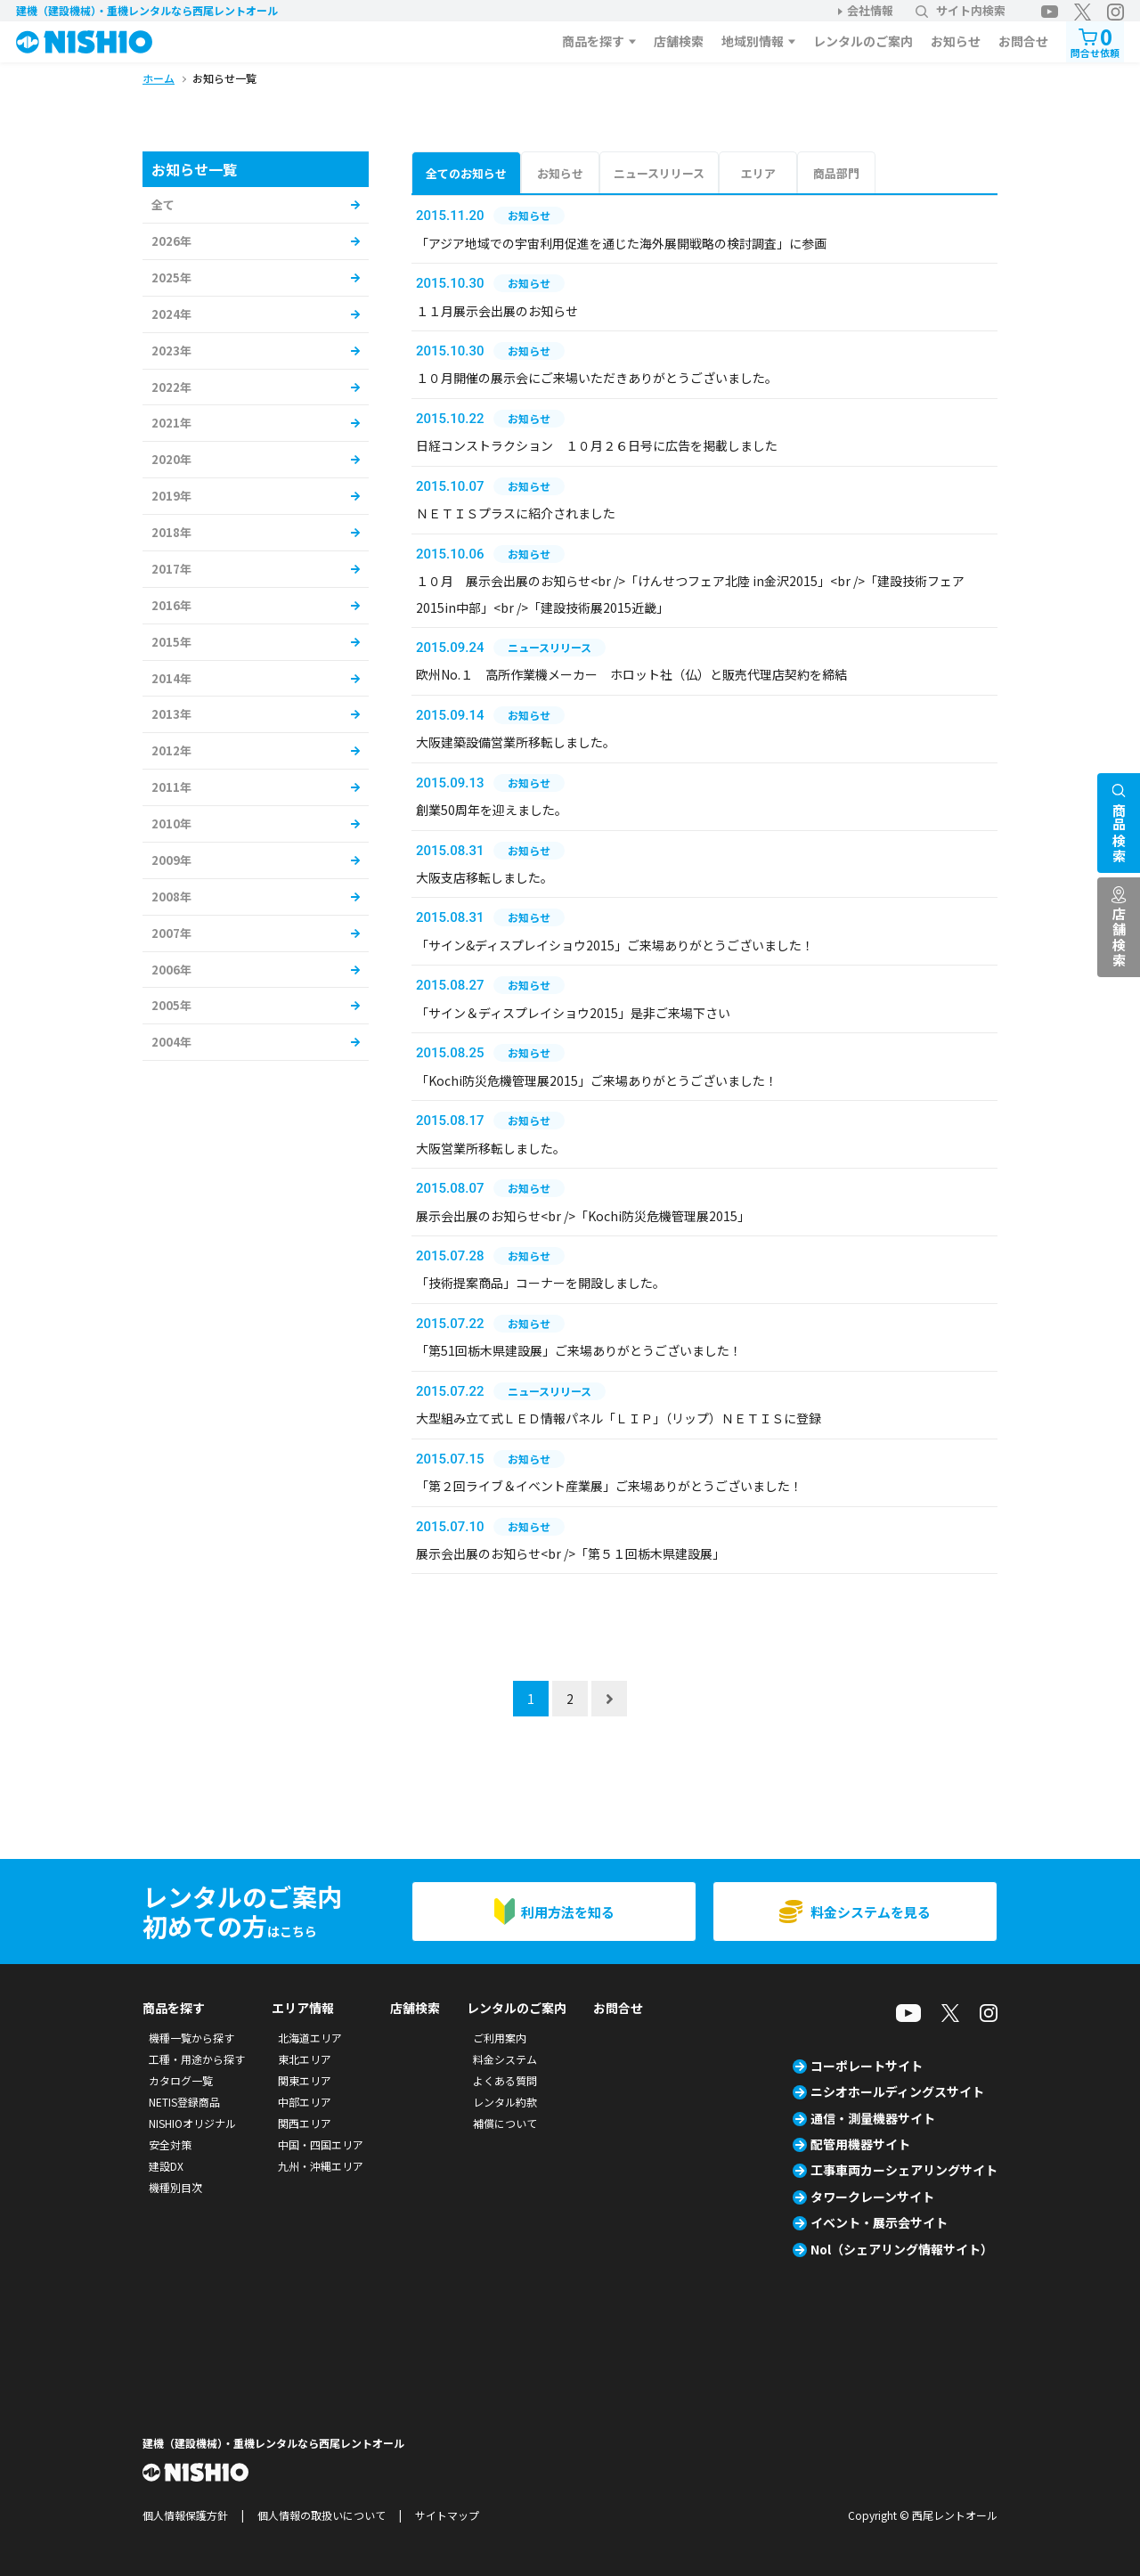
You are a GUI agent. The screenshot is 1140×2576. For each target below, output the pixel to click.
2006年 (171, 969)
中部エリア (304, 2101)
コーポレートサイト (866, 2066)
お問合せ (1023, 41)
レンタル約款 (505, 2101)
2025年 (171, 277)
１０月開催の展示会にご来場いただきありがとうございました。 (597, 378)
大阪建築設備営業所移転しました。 (515, 742)
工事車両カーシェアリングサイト (904, 2170)
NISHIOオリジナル (192, 2123)
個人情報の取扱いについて (321, 2515)
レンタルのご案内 (863, 41)
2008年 (171, 896)
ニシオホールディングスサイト (897, 2091)
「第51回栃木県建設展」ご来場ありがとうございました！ (579, 1350)
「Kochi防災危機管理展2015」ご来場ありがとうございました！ (597, 1080)
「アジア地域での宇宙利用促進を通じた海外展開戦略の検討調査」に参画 (621, 243)
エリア (758, 173)
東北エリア (304, 2059)
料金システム (505, 2059)
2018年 (171, 532)
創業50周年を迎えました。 (491, 810)
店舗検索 (679, 41)
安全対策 (170, 2144)
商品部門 (836, 173)
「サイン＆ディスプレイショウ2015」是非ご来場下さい (573, 1013)
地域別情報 (752, 41)
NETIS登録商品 (184, 2101)
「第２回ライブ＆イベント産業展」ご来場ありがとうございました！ (609, 1486)
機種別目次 (175, 2187)
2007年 (171, 933)
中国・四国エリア (320, 2144)
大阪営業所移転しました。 (491, 1148)
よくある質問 (505, 2080)
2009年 (171, 860)
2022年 (171, 387)
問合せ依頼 (1095, 40)
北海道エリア (310, 2037)
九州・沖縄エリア (320, 2165)
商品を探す (593, 41)
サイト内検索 (961, 10)
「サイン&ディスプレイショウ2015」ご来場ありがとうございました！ (615, 945)
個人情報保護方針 (185, 2515)
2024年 (171, 314)
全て (163, 204)
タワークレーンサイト (872, 2196)
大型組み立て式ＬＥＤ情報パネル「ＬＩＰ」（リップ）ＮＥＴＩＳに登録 (618, 1418)
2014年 (171, 678)
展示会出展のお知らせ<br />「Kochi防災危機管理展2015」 (583, 1216)
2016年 (171, 605)
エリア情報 (303, 2008)
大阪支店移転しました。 (484, 877)
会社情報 (870, 10)
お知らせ (956, 41)
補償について (505, 2123)
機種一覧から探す (191, 2037)
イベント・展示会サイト (879, 2222)
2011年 (171, 787)
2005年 (171, 1005)
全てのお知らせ (466, 173)
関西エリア (304, 2123)
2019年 (171, 495)
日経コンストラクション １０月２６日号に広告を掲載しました (597, 445)
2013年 (171, 713)
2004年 (171, 1041)
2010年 (171, 823)
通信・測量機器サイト (872, 2118)
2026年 (171, 240)
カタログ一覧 (181, 2080)
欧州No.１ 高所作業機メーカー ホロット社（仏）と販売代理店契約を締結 (631, 674)
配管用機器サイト (860, 2144)
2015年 (171, 641)
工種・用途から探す (197, 2059)
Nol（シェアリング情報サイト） (901, 2249)
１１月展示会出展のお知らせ (497, 311)
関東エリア (304, 2080)
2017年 (171, 568)
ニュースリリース (659, 173)
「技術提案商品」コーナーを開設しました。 (540, 1283)
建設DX (166, 2165)
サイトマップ (447, 2515)
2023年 (171, 350)
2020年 (171, 459)
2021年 (171, 422)
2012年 (171, 750)
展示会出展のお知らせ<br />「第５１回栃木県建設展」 (570, 1553)
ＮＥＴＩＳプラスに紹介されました (515, 513)
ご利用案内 (499, 2037)
